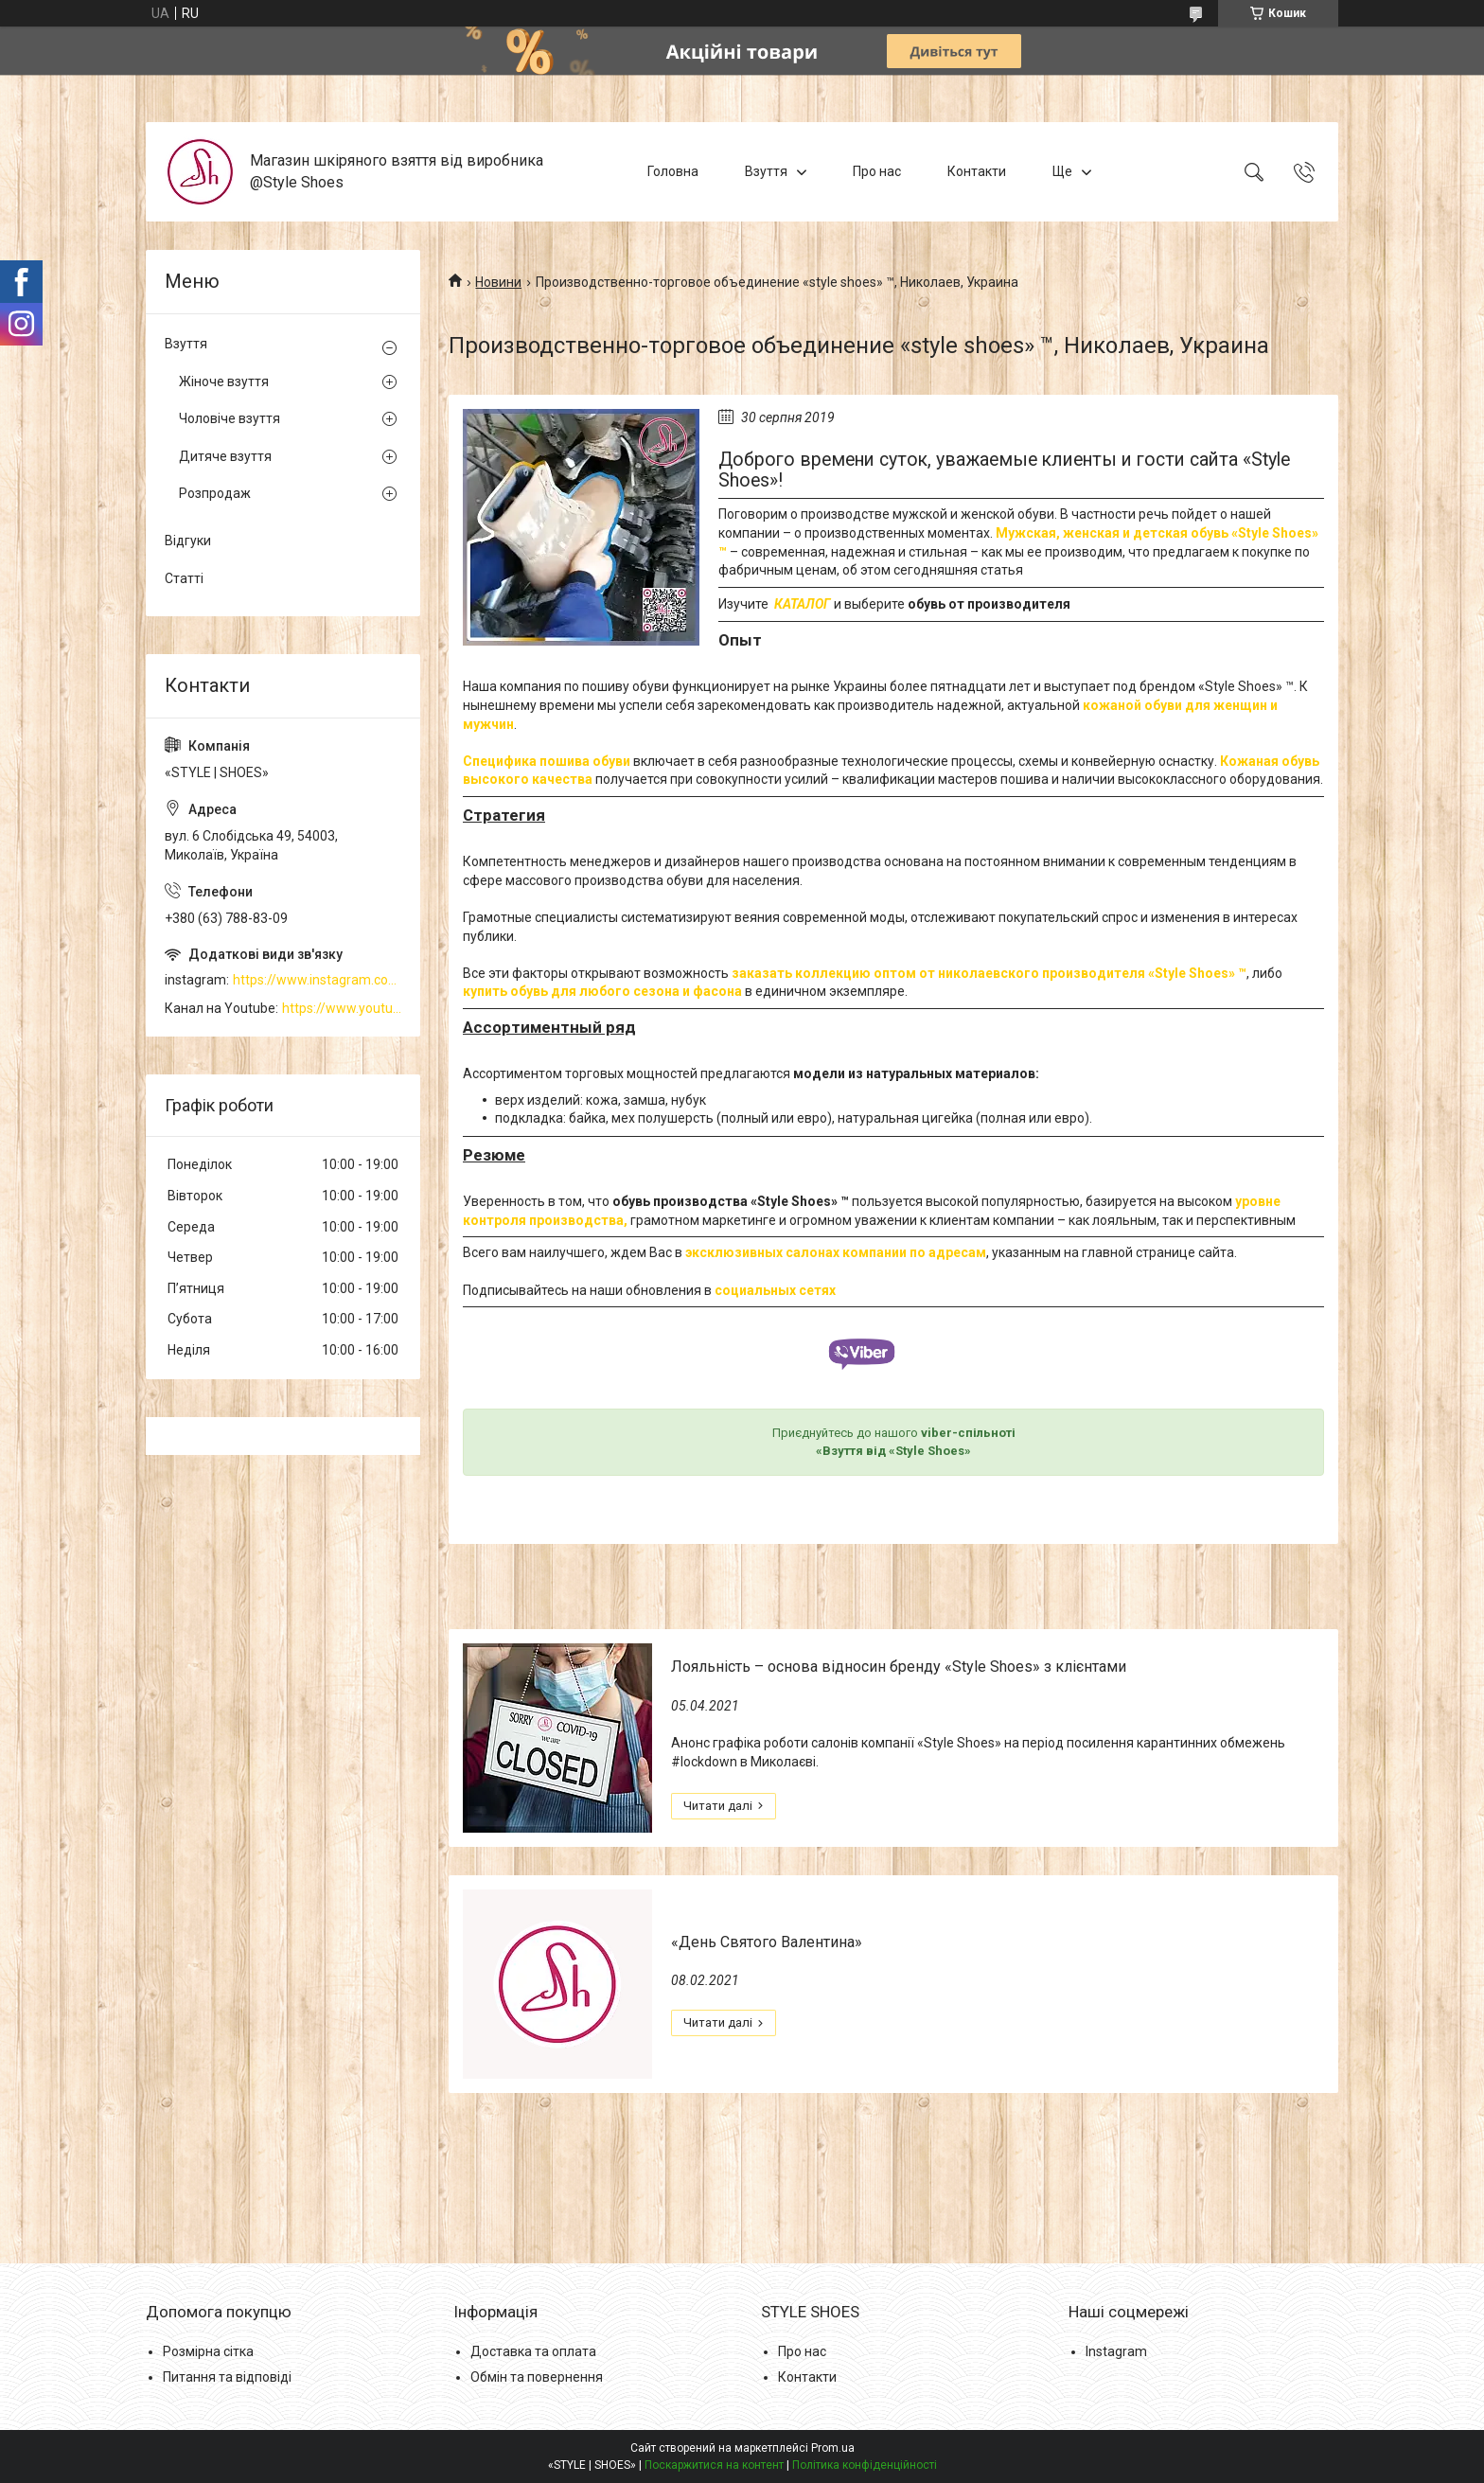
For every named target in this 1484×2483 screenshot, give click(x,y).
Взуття (766, 171)
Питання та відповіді (227, 2377)
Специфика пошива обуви (546, 761)
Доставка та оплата (533, 2351)
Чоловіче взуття (229, 418)
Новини (498, 282)
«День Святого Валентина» (766, 1942)
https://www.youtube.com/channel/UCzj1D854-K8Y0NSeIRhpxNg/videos (341, 1008)
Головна (672, 171)
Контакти (976, 171)
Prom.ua (833, 2448)
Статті (184, 578)
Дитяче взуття (225, 456)
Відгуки (188, 540)
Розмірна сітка (208, 2351)
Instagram (1116, 2351)
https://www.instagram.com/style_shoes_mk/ (317, 979)
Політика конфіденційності (864, 2465)
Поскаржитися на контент (714, 2465)
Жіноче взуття (224, 381)
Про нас (877, 171)
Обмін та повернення (536, 2377)
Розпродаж (215, 493)
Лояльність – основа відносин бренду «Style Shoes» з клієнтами (898, 1667)
